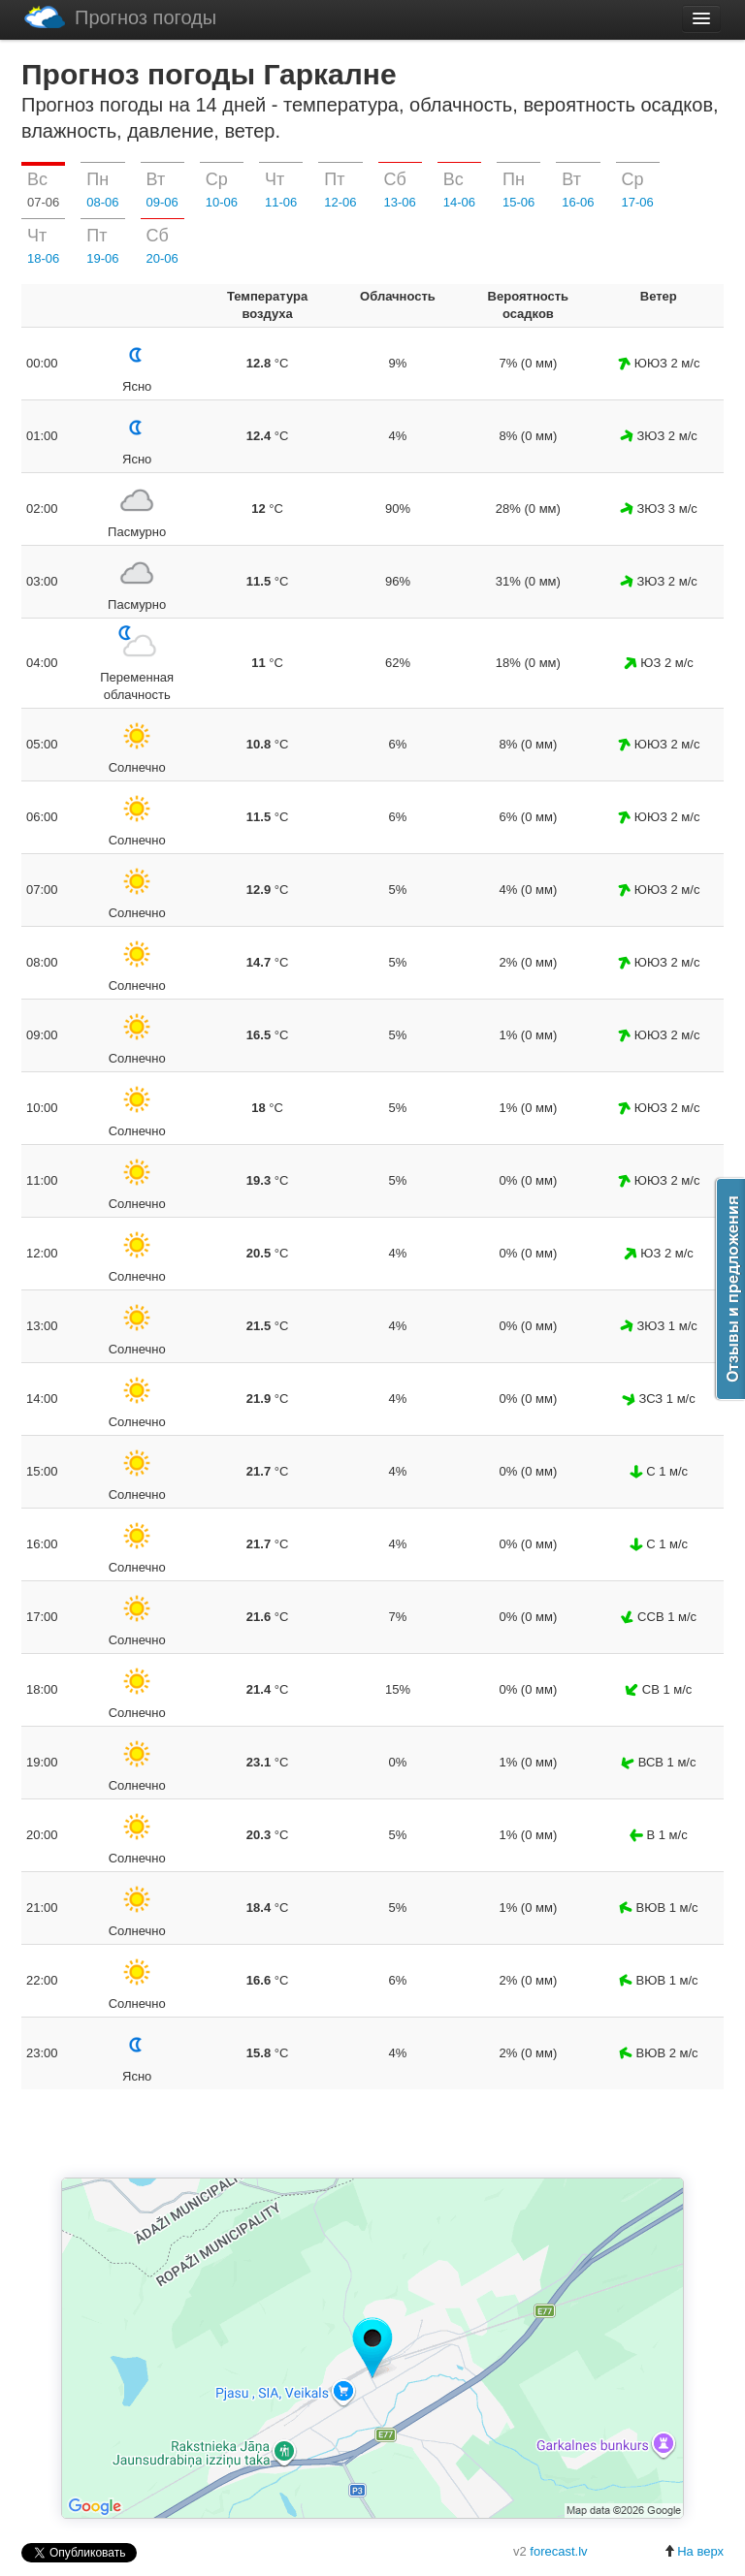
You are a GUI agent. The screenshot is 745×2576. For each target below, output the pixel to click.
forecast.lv (558, 2551)
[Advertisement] (372, 2135)
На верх (694, 2551)
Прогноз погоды (120, 17)
